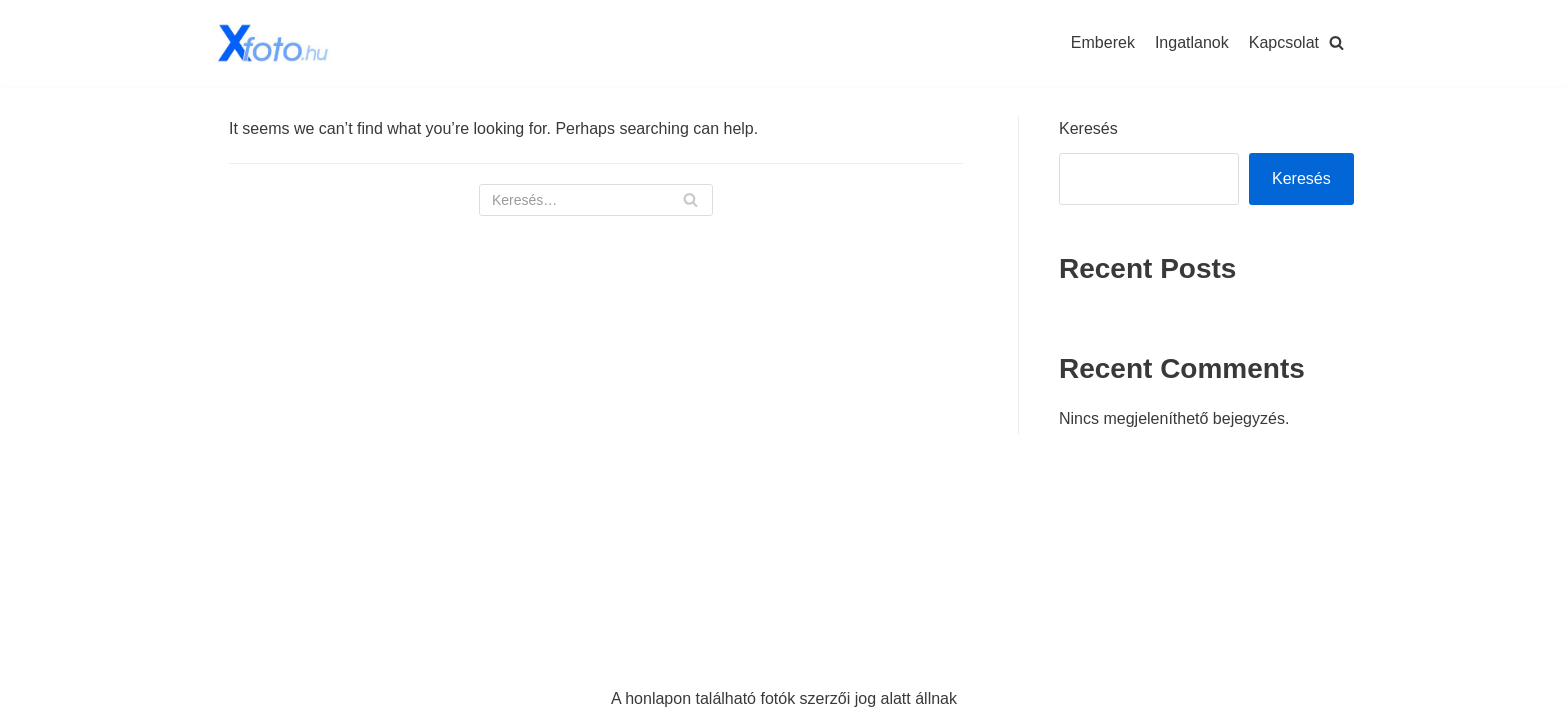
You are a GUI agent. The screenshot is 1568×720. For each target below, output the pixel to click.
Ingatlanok (1192, 42)
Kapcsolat (1284, 42)
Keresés (1088, 128)
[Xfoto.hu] (274, 43)
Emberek (1103, 42)
